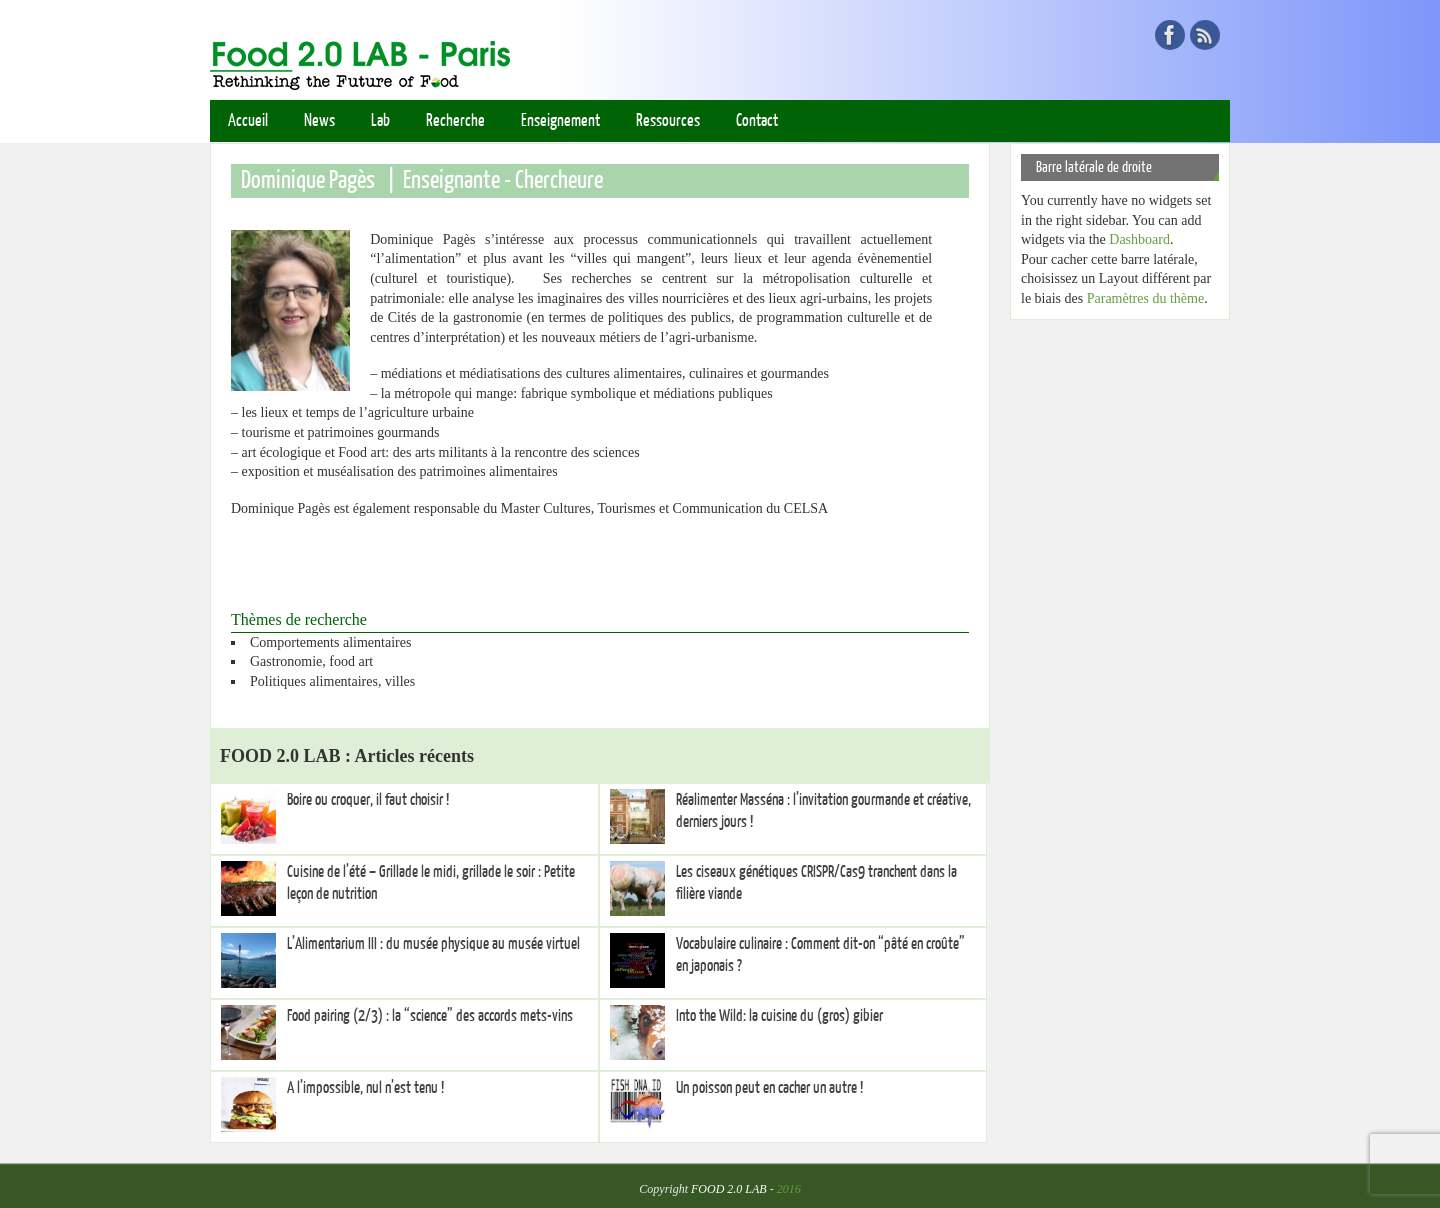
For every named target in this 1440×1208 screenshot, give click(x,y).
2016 (789, 1189)
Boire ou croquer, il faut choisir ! (368, 800)
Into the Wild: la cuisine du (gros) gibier (779, 1016)
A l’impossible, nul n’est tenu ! (365, 1088)
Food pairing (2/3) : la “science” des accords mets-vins (430, 1016)
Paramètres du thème (1145, 298)
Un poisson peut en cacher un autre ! (769, 1088)
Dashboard (1139, 239)
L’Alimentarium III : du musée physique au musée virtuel (433, 944)
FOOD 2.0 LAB (729, 1189)
